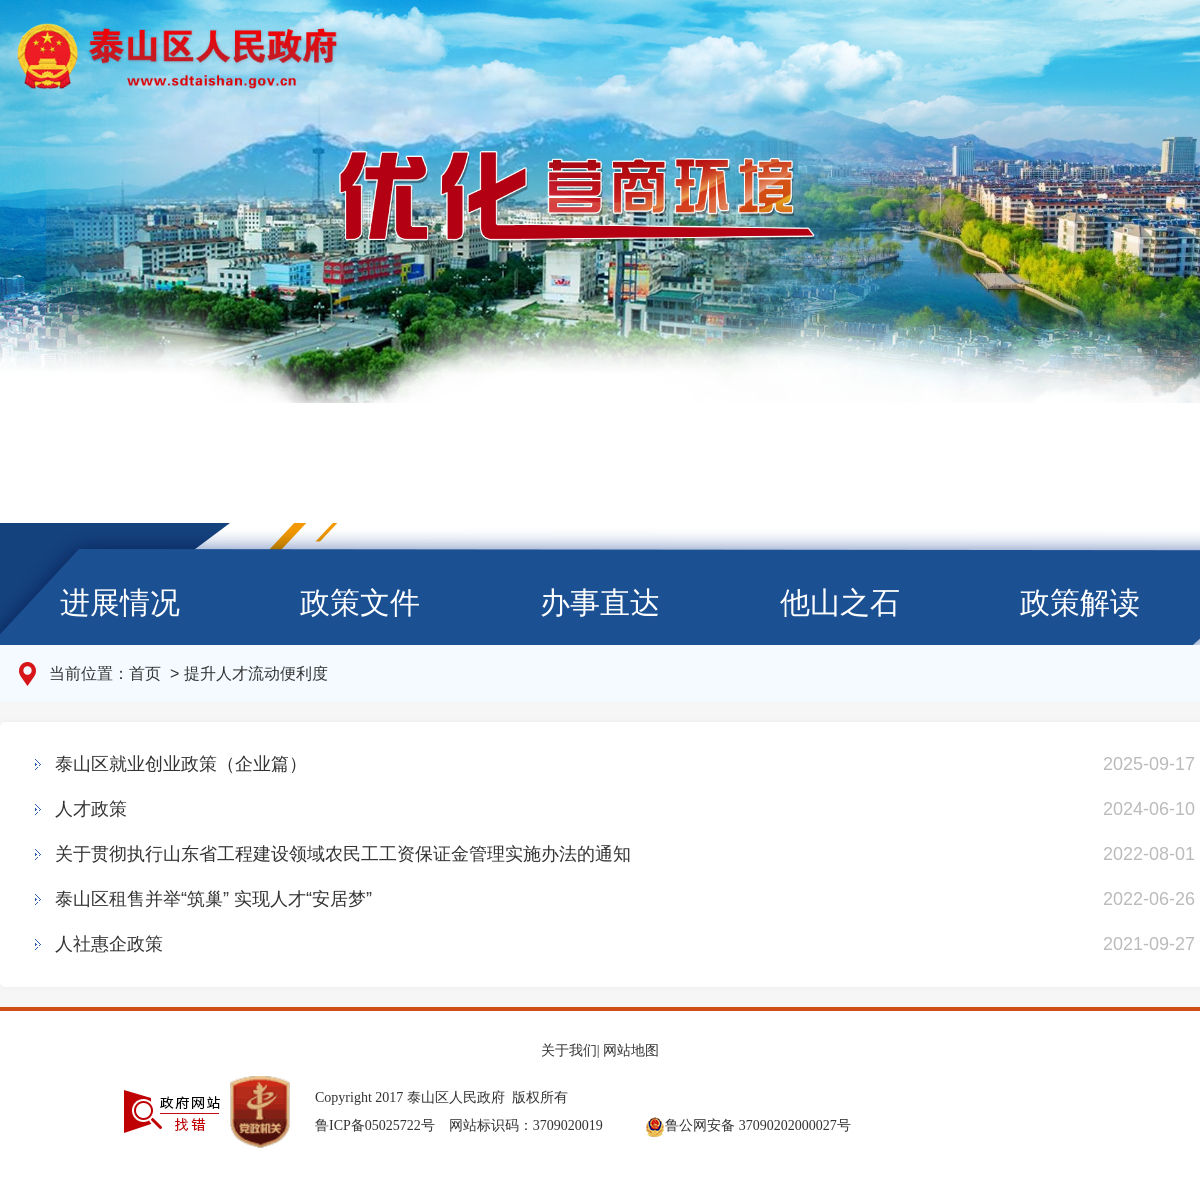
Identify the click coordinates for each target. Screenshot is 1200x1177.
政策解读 (1080, 602)
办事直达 (600, 602)
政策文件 (360, 602)
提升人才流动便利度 (256, 673)
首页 (147, 673)
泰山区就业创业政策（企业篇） (181, 764)
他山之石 (840, 602)
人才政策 (91, 809)
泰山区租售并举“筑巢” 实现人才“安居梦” (213, 899)
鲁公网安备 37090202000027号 (748, 1125)
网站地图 (631, 1050)
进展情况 (120, 602)
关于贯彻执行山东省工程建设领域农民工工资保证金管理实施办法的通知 (343, 854)
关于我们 (569, 1050)
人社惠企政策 (109, 944)
